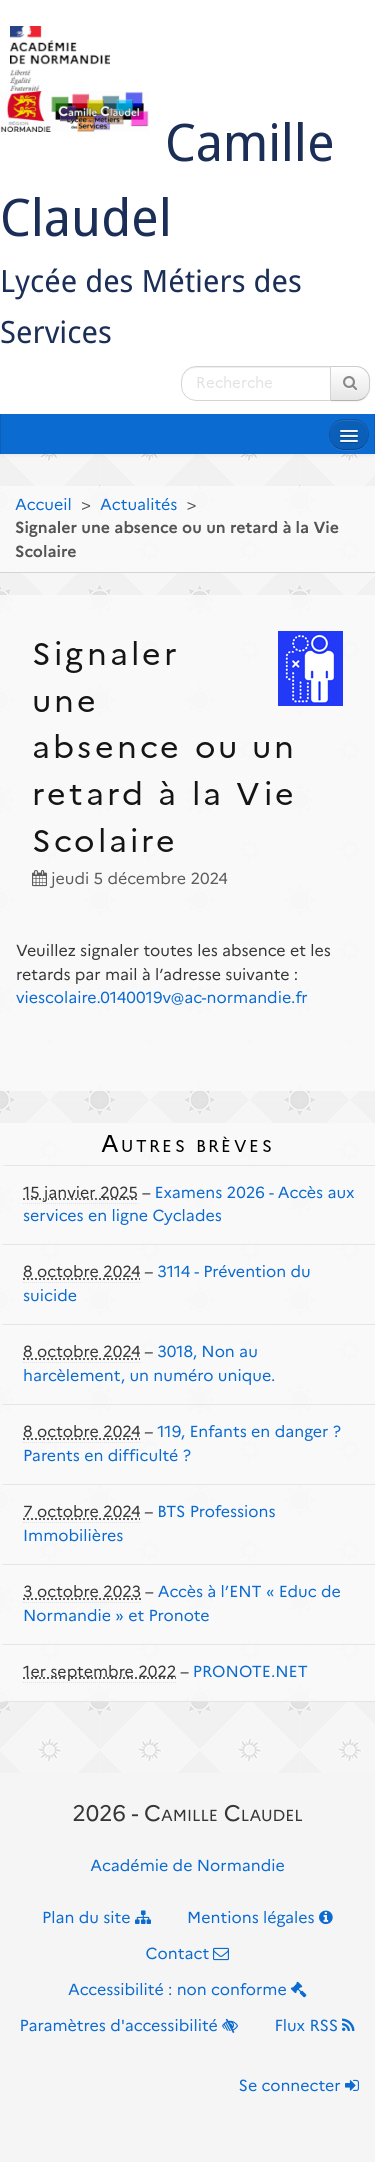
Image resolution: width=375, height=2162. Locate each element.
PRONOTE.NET (250, 1672)
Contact (188, 1954)
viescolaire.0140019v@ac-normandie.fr (162, 998)
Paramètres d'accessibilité (129, 2026)
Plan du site (96, 1918)
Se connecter (299, 2086)
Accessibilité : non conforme (187, 1990)
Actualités (138, 505)
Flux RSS (314, 2026)
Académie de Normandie (187, 1866)
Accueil (43, 505)
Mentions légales (260, 1918)
